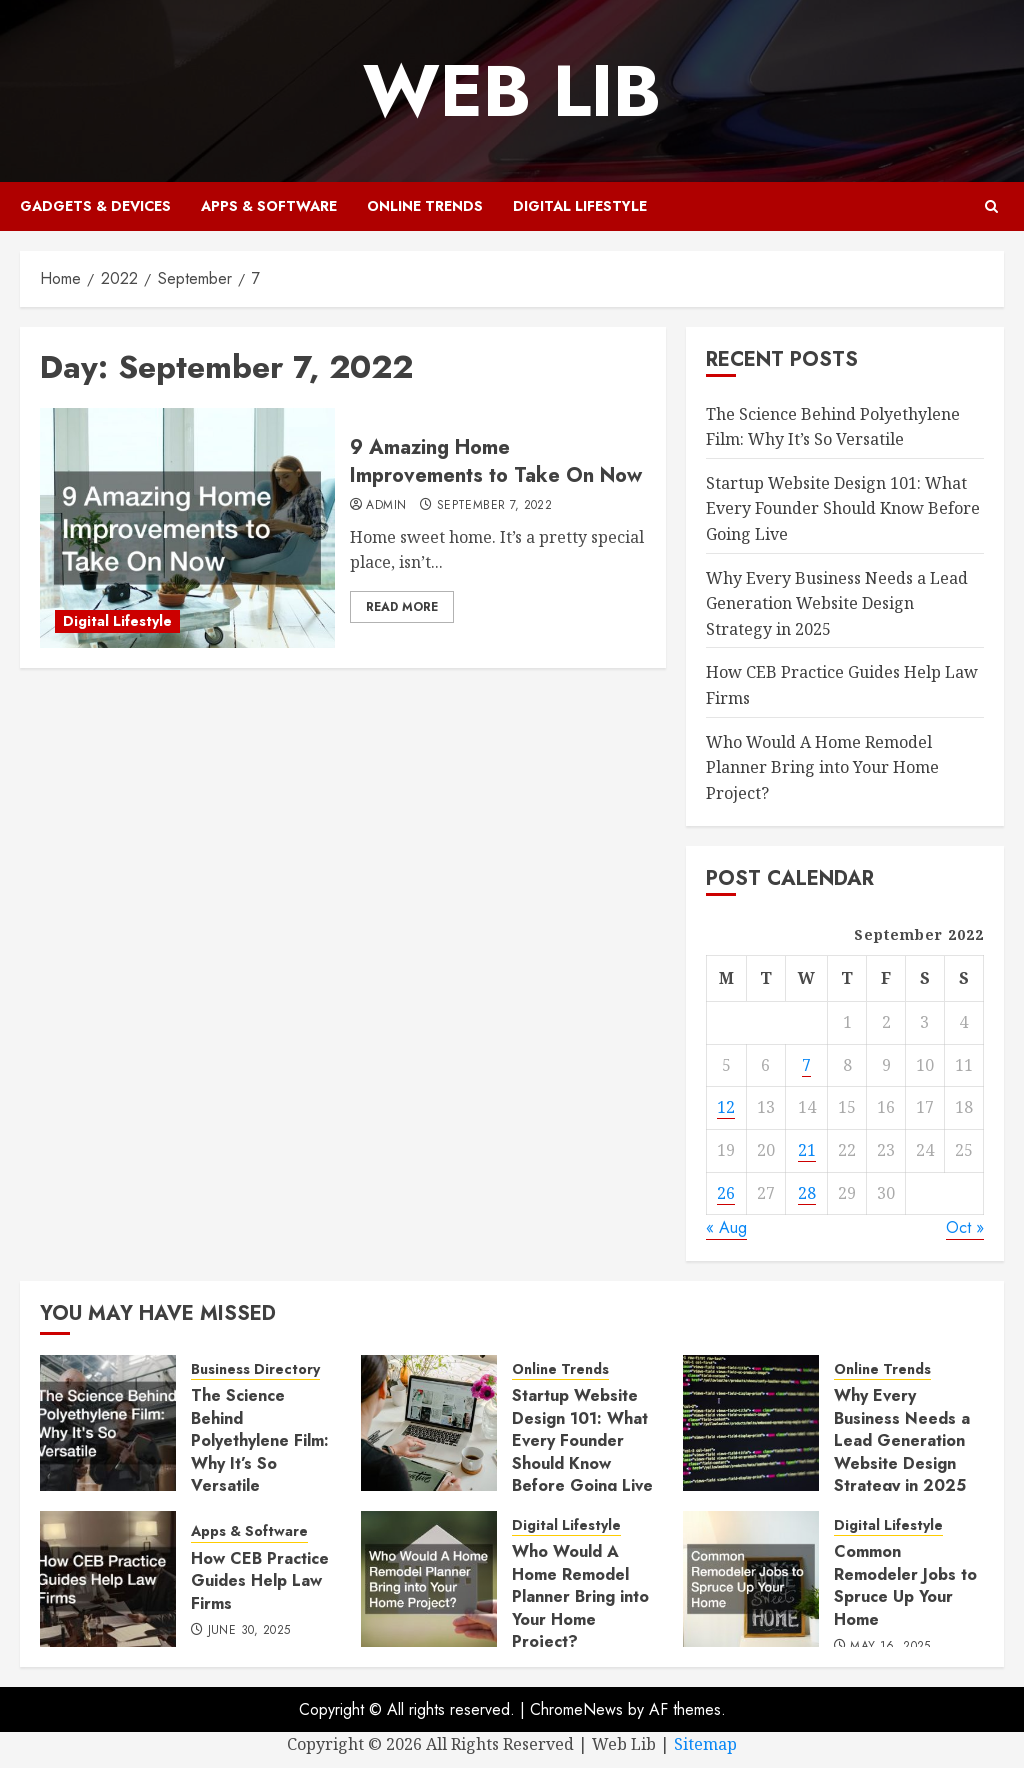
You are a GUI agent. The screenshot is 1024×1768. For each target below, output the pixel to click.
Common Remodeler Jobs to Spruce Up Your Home (905, 1585)
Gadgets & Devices (95, 206)
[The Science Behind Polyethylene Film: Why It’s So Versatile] (108, 1423)
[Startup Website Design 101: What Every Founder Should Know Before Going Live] (429, 1423)
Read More (402, 607)
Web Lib (512, 91)
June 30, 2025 (249, 1631)
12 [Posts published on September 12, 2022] (726, 1107)
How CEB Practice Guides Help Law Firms (260, 1581)
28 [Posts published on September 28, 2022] (807, 1193)
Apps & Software (269, 206)
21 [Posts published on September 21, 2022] (807, 1150)
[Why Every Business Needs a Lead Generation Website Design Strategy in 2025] (751, 1423)
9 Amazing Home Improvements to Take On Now (496, 461)
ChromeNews (576, 1709)
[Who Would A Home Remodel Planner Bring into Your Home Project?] (429, 1579)
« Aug (726, 1227)
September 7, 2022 (494, 506)
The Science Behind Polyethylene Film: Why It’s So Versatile (260, 1440)
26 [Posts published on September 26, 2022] (726, 1193)
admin (386, 506)
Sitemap (705, 1744)
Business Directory (255, 1369)
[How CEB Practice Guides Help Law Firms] (108, 1579)
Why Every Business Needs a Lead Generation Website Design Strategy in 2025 (837, 603)
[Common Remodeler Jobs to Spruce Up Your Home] (751, 1579)
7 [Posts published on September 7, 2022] (806, 1065)
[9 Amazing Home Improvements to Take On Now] (187, 528)
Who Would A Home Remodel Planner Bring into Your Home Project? (822, 767)
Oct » (965, 1227)
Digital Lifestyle (580, 206)
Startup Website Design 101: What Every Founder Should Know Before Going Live (843, 508)
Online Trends (425, 206)
